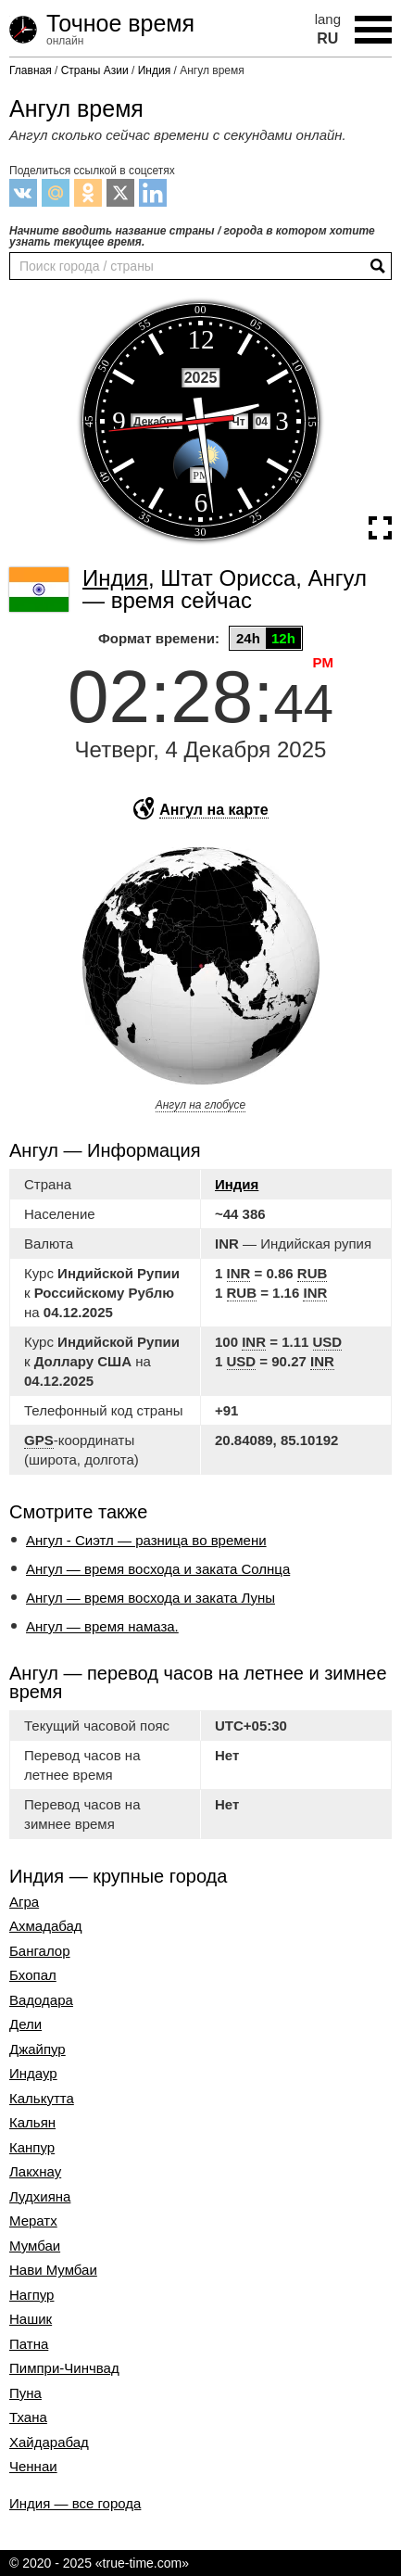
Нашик (30, 2319)
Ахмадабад (45, 1926)
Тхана (28, 2417)
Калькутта (41, 2098)
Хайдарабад (49, 2442)
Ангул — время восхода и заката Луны (150, 1597)
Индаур (33, 2073)
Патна (28, 2344)
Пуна (25, 2393)
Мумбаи (34, 2246)
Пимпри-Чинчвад (64, 2368)
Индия (236, 1184)
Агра (24, 1902)
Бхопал (32, 1975)
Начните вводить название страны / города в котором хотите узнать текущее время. (192, 236)
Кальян (32, 2122)
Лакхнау (35, 2171)
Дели (25, 2024)
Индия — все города (75, 2503)
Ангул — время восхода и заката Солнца (158, 1569)
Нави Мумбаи (53, 2270)
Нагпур (31, 2295)
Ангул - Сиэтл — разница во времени (146, 1540)
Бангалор (39, 1951)
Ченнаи (33, 2466)
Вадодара (41, 2000)
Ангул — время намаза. (102, 1626)
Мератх (33, 2221)
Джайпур (37, 2049)
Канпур (32, 2147)
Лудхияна (39, 2196)
